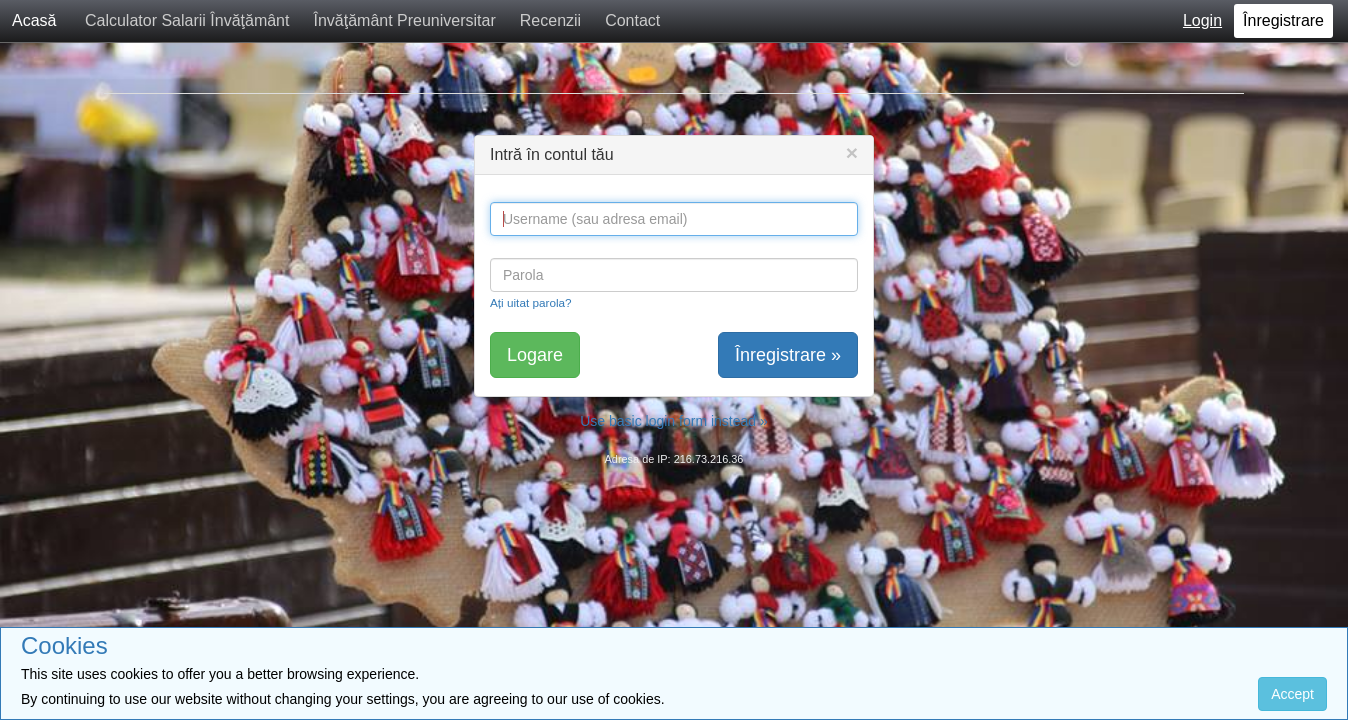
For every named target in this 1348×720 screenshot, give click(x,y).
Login (1202, 20)
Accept (1292, 694)
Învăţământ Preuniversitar (404, 20)
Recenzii (550, 20)
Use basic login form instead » (674, 421)
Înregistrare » (788, 355)
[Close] (852, 152)
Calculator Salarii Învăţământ (187, 20)
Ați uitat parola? (531, 302)
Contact (632, 20)
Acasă (34, 20)
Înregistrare (1283, 20)
